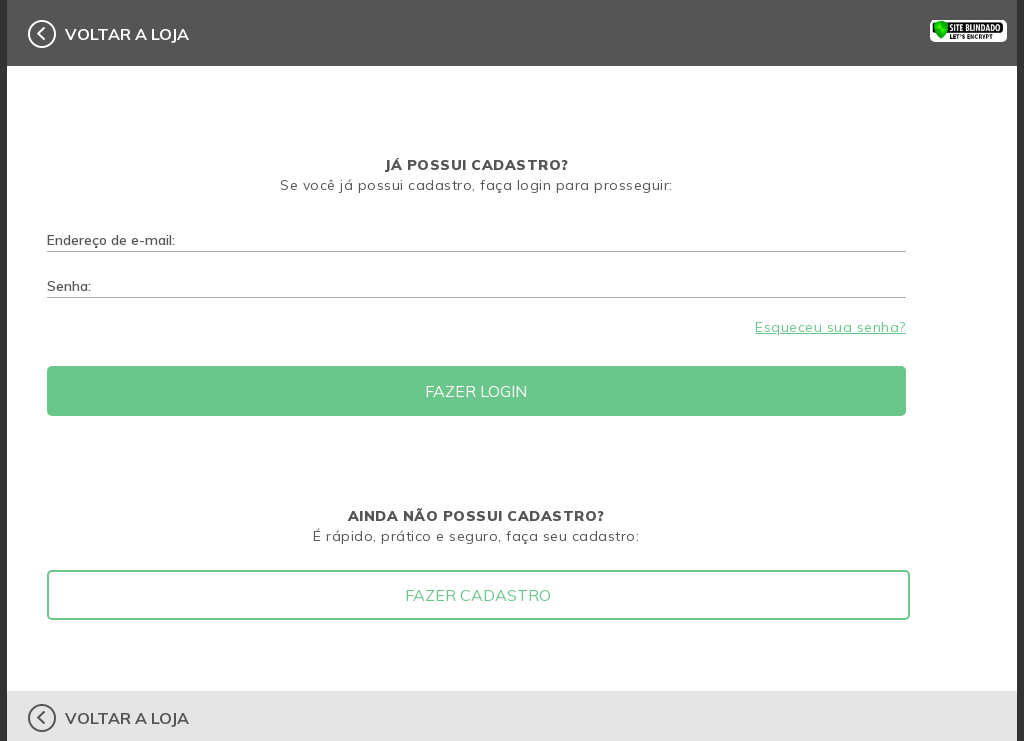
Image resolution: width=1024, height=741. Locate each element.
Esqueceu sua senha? (830, 327)
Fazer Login (476, 391)
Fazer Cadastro (478, 595)
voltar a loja (127, 34)
